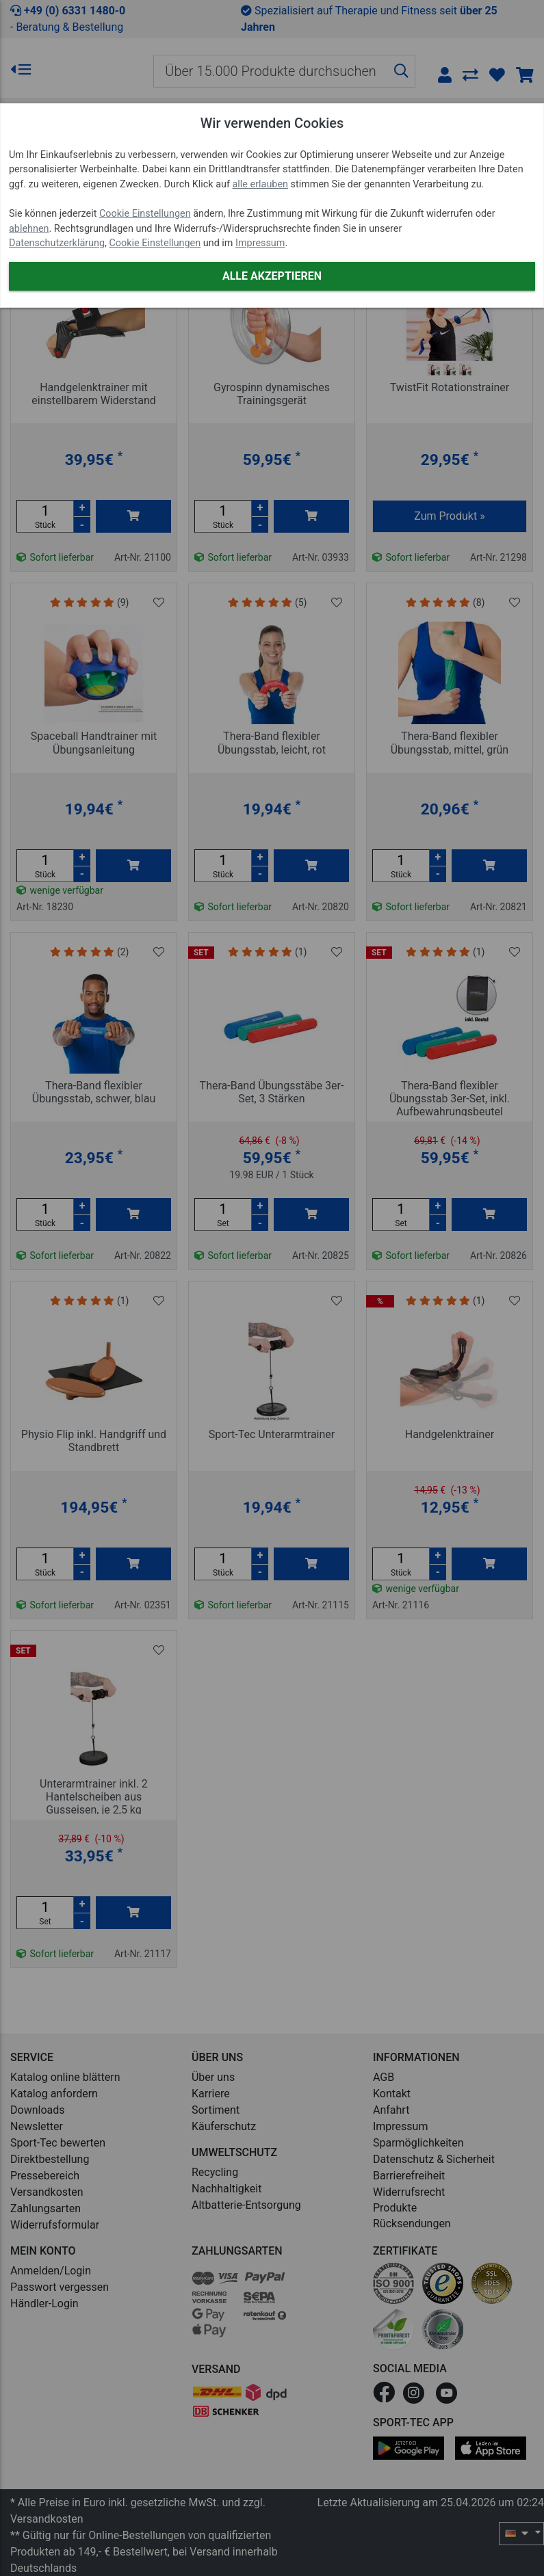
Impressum (260, 243)
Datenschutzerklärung (57, 243)
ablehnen (29, 229)
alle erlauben (260, 184)
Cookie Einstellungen (145, 214)
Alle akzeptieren (272, 275)
